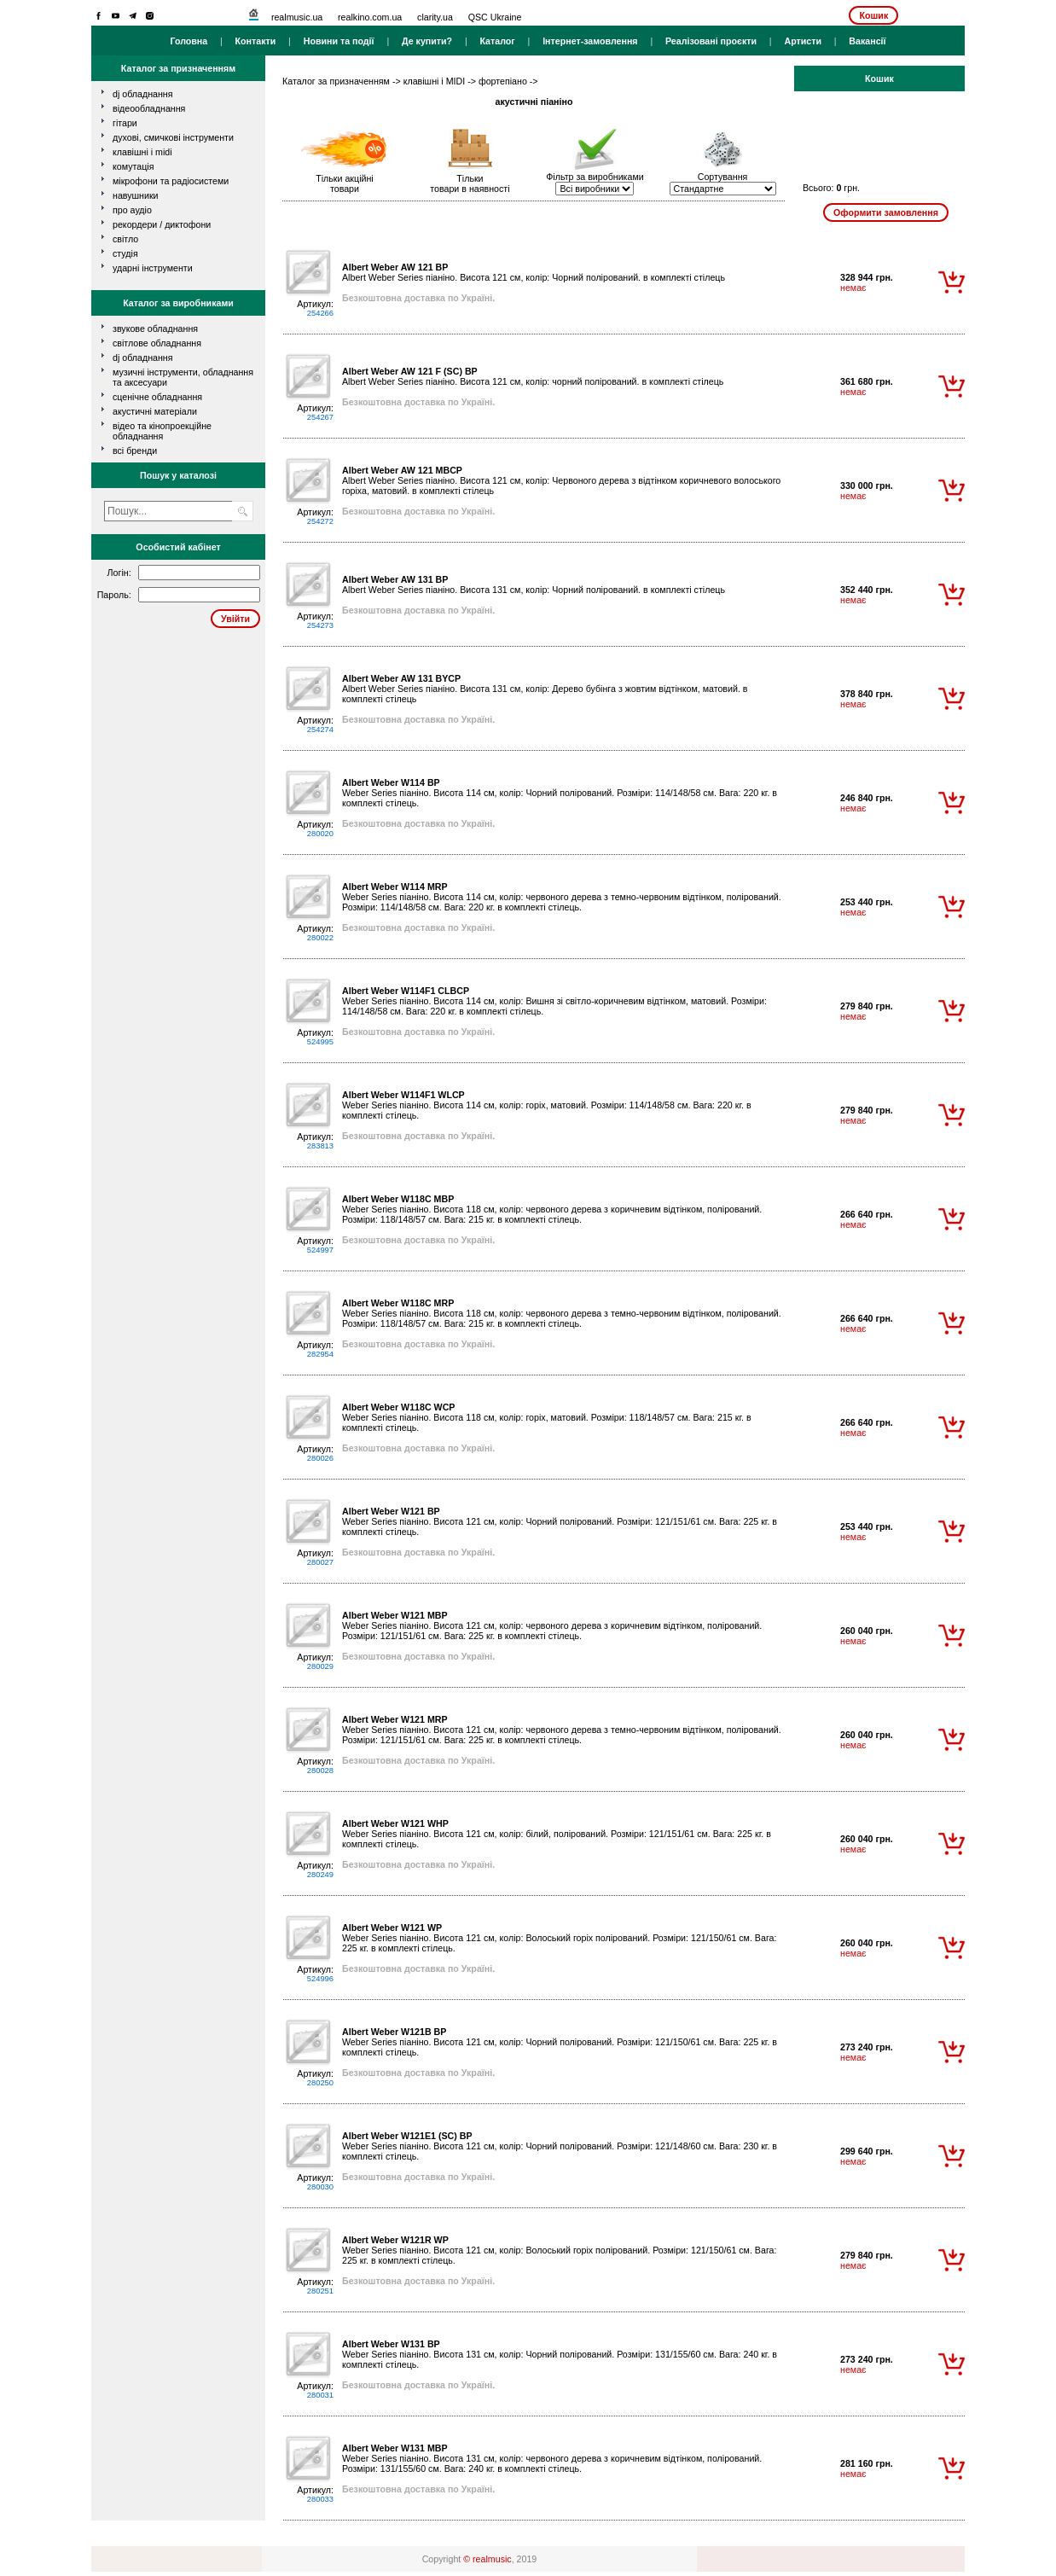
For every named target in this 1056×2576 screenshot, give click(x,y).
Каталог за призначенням (336, 81)
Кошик (873, 15)
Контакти (255, 41)
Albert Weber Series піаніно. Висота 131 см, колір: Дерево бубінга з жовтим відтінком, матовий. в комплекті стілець (545, 688)
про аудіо (132, 210)
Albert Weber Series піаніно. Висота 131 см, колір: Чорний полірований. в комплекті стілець (533, 584)
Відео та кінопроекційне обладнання (162, 431)
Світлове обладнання (157, 343)
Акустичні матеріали (155, 411)
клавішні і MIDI (142, 152)
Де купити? (427, 41)
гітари (125, 123)
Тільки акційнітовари (345, 183)
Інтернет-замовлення (590, 41)
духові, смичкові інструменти (173, 137)
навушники (136, 195)
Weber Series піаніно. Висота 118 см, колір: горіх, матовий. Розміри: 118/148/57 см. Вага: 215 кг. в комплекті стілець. (546, 1417)
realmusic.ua (296, 17)
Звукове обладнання (155, 328)
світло (125, 239)
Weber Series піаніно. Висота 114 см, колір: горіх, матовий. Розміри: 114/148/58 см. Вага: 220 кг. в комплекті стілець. (546, 1105)
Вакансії (867, 41)
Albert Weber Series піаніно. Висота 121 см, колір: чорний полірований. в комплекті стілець (532, 376)
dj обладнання (143, 94)
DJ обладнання (143, 357)
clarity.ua (435, 17)
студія (125, 253)
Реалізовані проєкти (711, 41)
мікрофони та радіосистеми (171, 181)
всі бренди (135, 450)
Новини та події (339, 41)
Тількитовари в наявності (469, 183)
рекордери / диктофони (162, 224)
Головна (188, 41)
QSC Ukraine (495, 17)
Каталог (496, 41)
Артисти (802, 41)
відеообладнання (149, 108)
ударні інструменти (153, 268)
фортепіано (503, 81)
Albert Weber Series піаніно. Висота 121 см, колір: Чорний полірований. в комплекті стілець (533, 272)
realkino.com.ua (370, 17)
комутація (133, 166)
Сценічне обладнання (157, 397)
